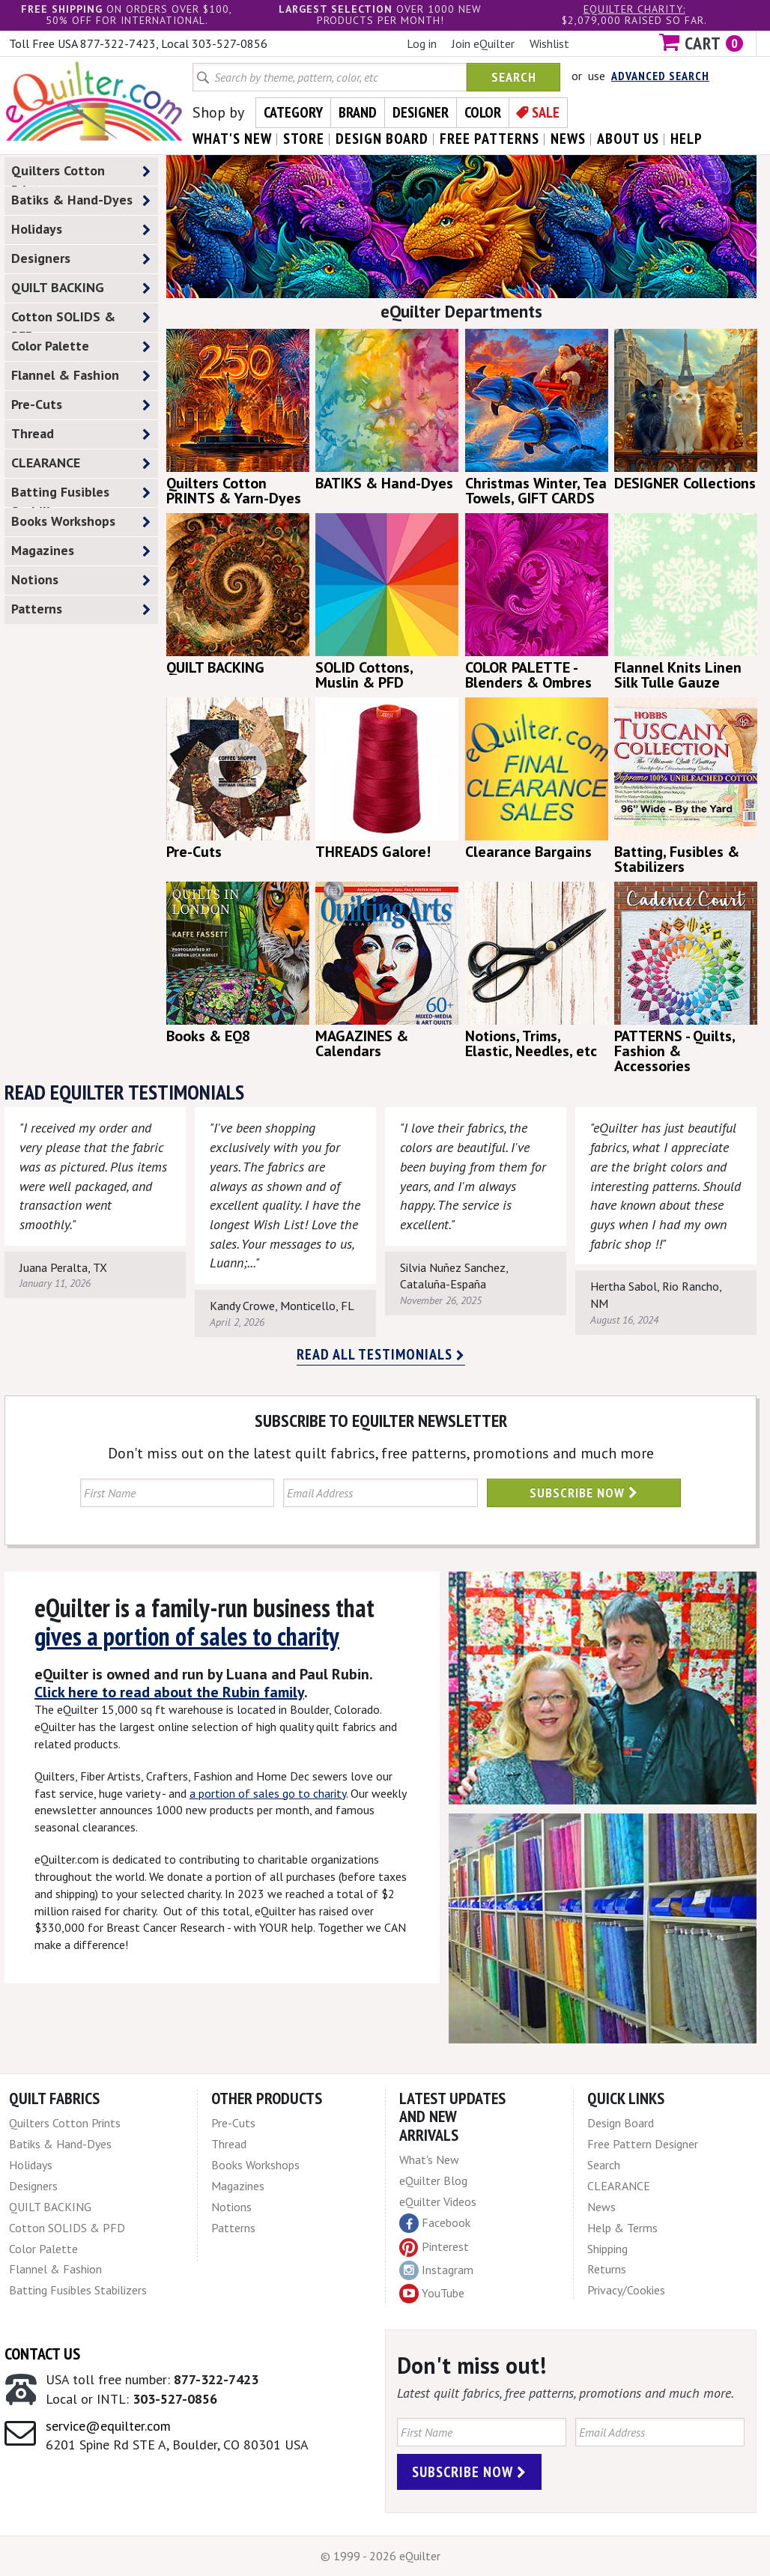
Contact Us (42, 2353)
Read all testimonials (381, 1354)
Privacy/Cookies (626, 2289)
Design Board (620, 2122)
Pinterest (434, 2246)
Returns (606, 2268)
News (601, 2206)
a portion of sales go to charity (268, 1793)
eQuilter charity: (634, 9)
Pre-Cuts (81, 405)
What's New (429, 2159)
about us (628, 138)
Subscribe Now (584, 1492)
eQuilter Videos (437, 2201)
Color (482, 112)
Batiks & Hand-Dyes (81, 200)
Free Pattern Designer (642, 2143)
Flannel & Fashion (81, 375)
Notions (81, 580)
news (568, 138)
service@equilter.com (108, 2425)
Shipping (607, 2248)
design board (382, 138)
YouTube (431, 2293)
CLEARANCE (81, 463)
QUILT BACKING (81, 288)
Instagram (436, 2270)
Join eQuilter (483, 43)
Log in (422, 43)
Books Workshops (81, 521)
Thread (81, 434)
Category (293, 112)
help (686, 138)
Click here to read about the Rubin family (169, 1692)
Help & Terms (622, 2227)
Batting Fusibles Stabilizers (81, 495)
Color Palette (81, 346)
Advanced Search (660, 75)
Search (513, 76)
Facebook (434, 2223)
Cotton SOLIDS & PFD (81, 320)
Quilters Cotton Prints (81, 174)
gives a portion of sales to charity (186, 1635)
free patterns (489, 138)
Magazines (81, 551)
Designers (81, 258)
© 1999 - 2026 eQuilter (380, 2555)
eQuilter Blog (433, 2180)
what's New (232, 138)
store (303, 138)
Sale (546, 112)
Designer (420, 112)
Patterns (81, 609)
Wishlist (549, 43)
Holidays (81, 229)
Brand (358, 112)
